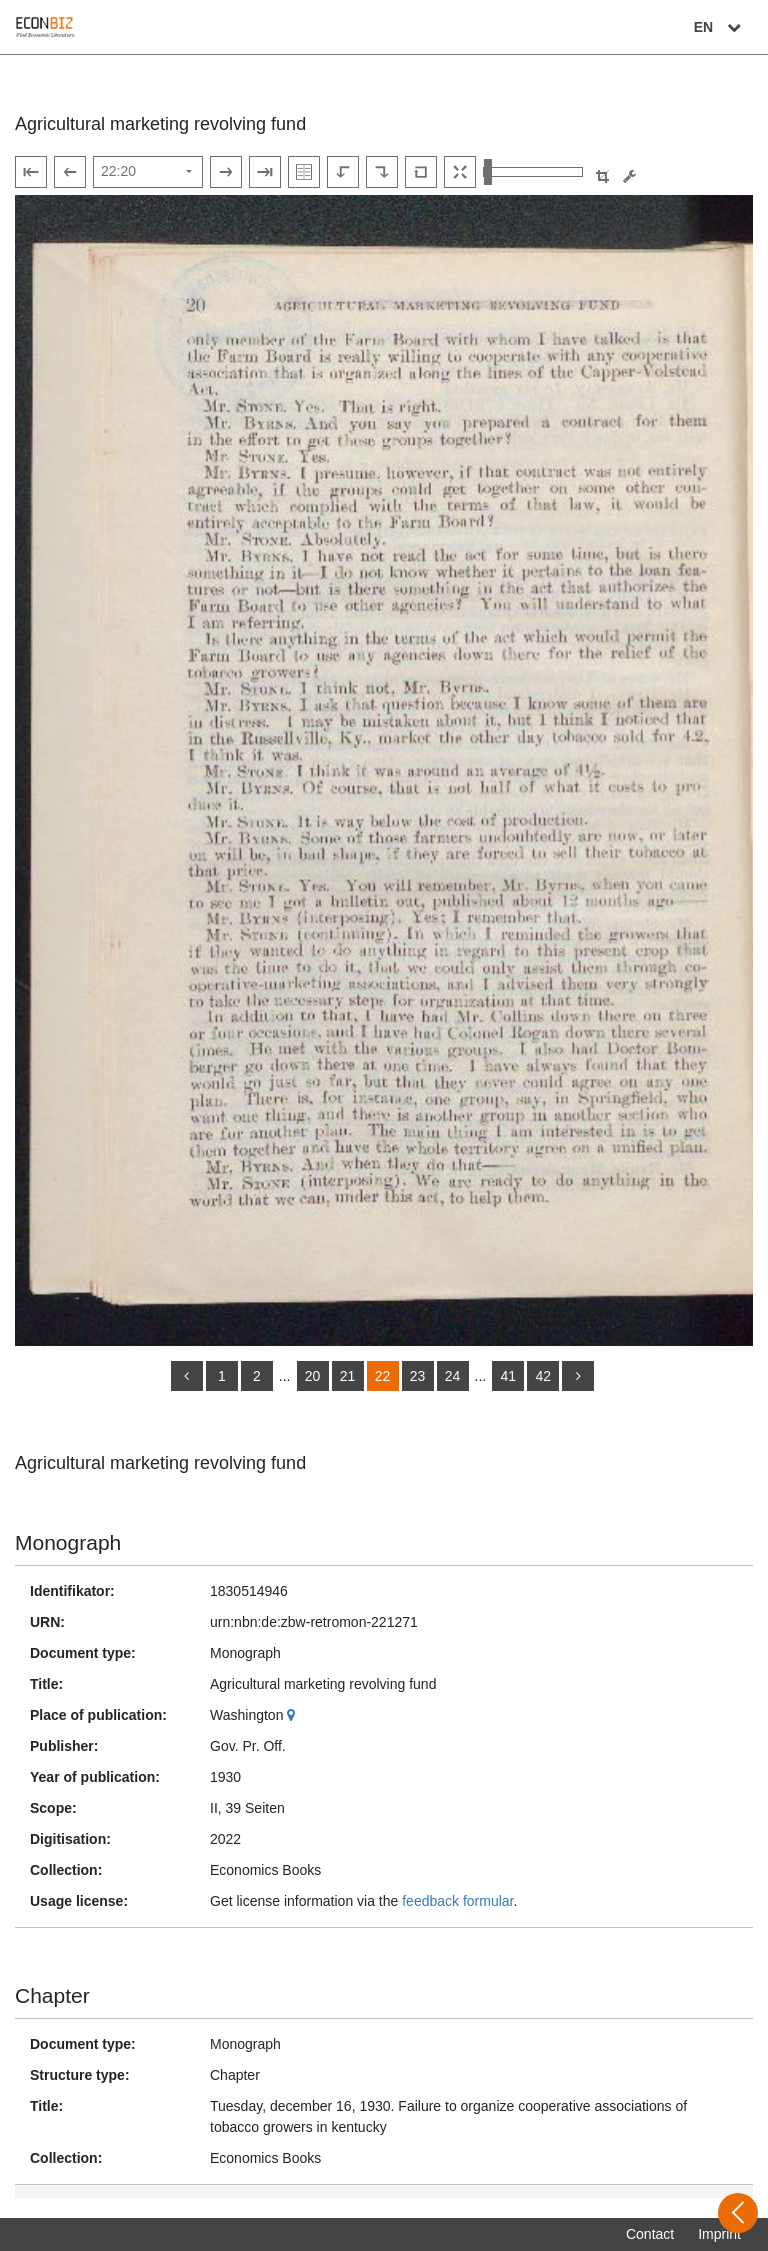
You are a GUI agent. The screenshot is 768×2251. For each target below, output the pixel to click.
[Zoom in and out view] (533, 172)
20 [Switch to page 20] (313, 1376)
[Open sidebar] (738, 2213)
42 (543, 1376)
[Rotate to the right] (382, 172)
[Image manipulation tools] (629, 176)
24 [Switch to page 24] (453, 1376)
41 (508, 1376)
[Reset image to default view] (421, 172)
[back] (187, 1376)
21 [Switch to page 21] (348, 1376)
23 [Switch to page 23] (418, 1376)
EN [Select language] (720, 27)
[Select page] (148, 172)
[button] (602, 176)
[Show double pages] (304, 172)
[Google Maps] (293, 1715)
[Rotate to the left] (343, 172)
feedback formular (457, 1901)
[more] (578, 1376)
